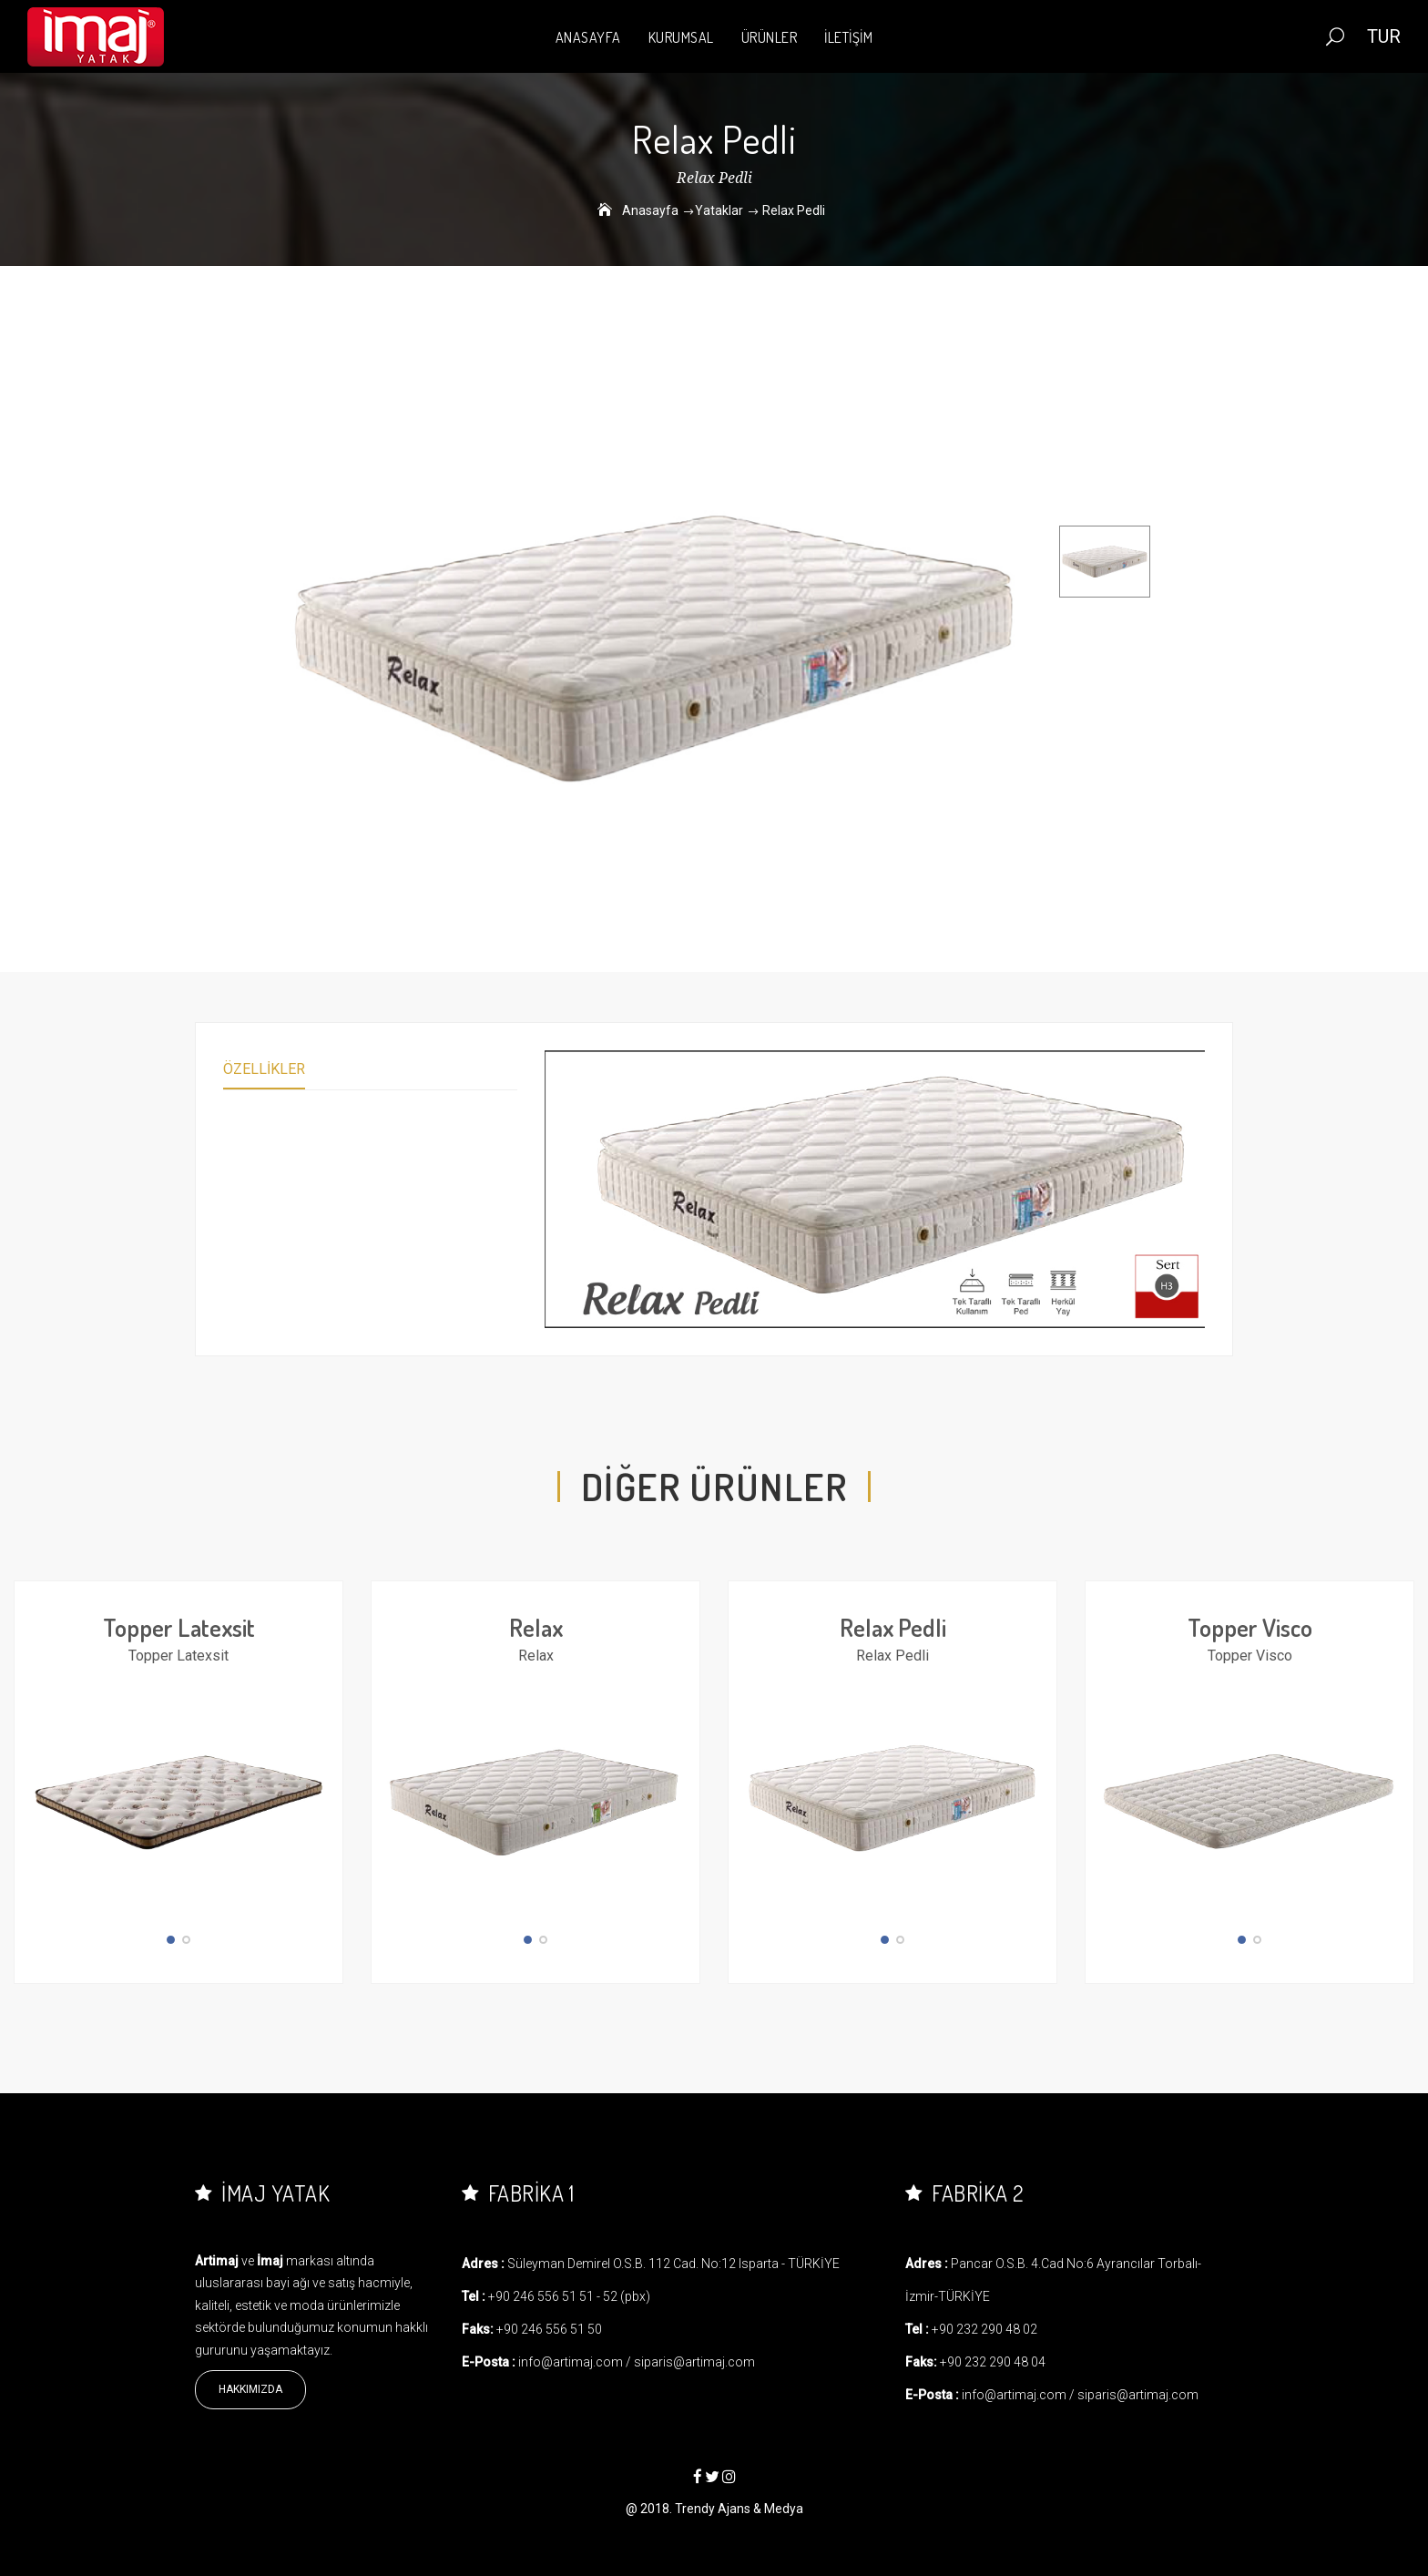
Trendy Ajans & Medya (739, 2508)
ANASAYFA (588, 37)
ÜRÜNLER (769, 37)
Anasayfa (650, 210)
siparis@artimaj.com (694, 2362)
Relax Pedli (893, 1626)
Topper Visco (1250, 1626)
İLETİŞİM (848, 37)
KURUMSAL (681, 37)
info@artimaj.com (570, 2362)
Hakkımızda (250, 2389)
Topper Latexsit (179, 1626)
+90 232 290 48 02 (984, 2329)
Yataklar (719, 210)
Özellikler (264, 1069)
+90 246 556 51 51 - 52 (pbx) (569, 2296)
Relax (536, 1626)
